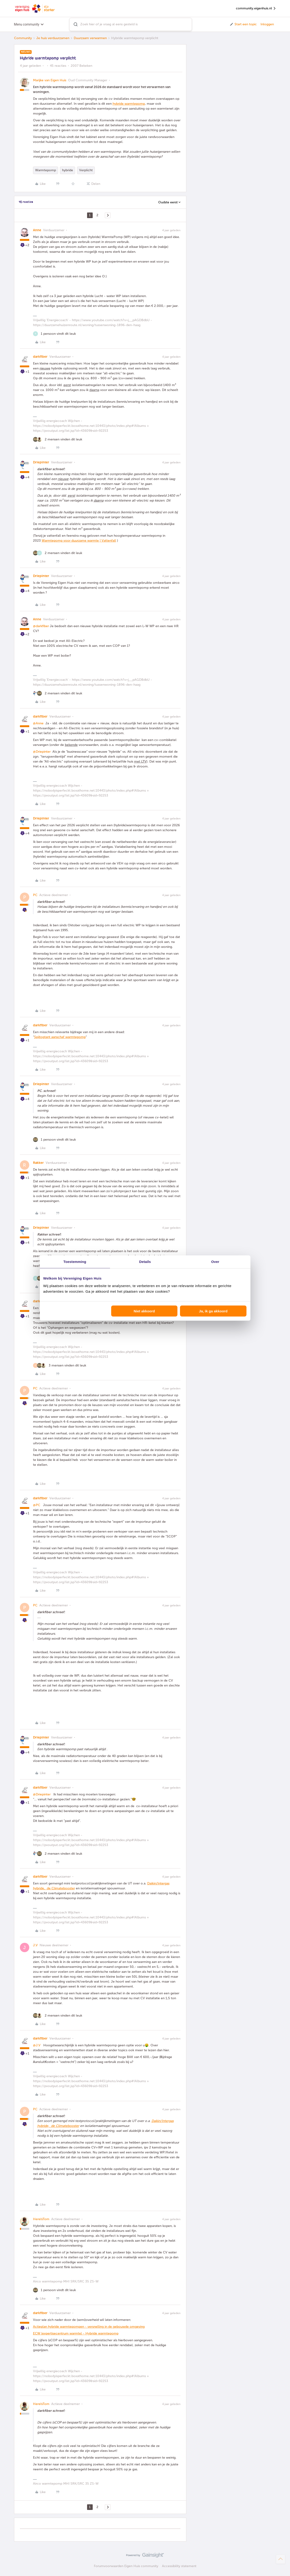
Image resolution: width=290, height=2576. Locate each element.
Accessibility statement (179, 2566)
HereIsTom (41, 2219)
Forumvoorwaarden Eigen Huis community (126, 2566)
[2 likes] (57, 439)
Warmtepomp (45, 170)
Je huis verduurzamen (52, 38)
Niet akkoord (144, 1311)
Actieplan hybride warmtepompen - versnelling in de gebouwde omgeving (89, 2327)
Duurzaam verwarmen (90, 38)
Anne (37, 230)
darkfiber (40, 357)
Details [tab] (145, 1262)
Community (23, 38)
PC (35, 895)
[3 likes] (59, 1365)
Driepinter (41, 462)
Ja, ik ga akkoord (213, 1311)
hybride (67, 170)
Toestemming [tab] (74, 1262)
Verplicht (86, 170)
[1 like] (54, 333)
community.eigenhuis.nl (256, 8)
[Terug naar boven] (280, 2559)
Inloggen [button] (267, 24)
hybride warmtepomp (129, 104)
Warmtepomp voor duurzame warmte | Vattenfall (79, 541)
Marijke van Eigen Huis (49, 80)
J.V (35, 1945)
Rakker (38, 1163)
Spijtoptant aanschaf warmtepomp (60, 1037)
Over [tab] (215, 1262)
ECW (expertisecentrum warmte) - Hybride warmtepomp (75, 2333)
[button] (243, 24)
